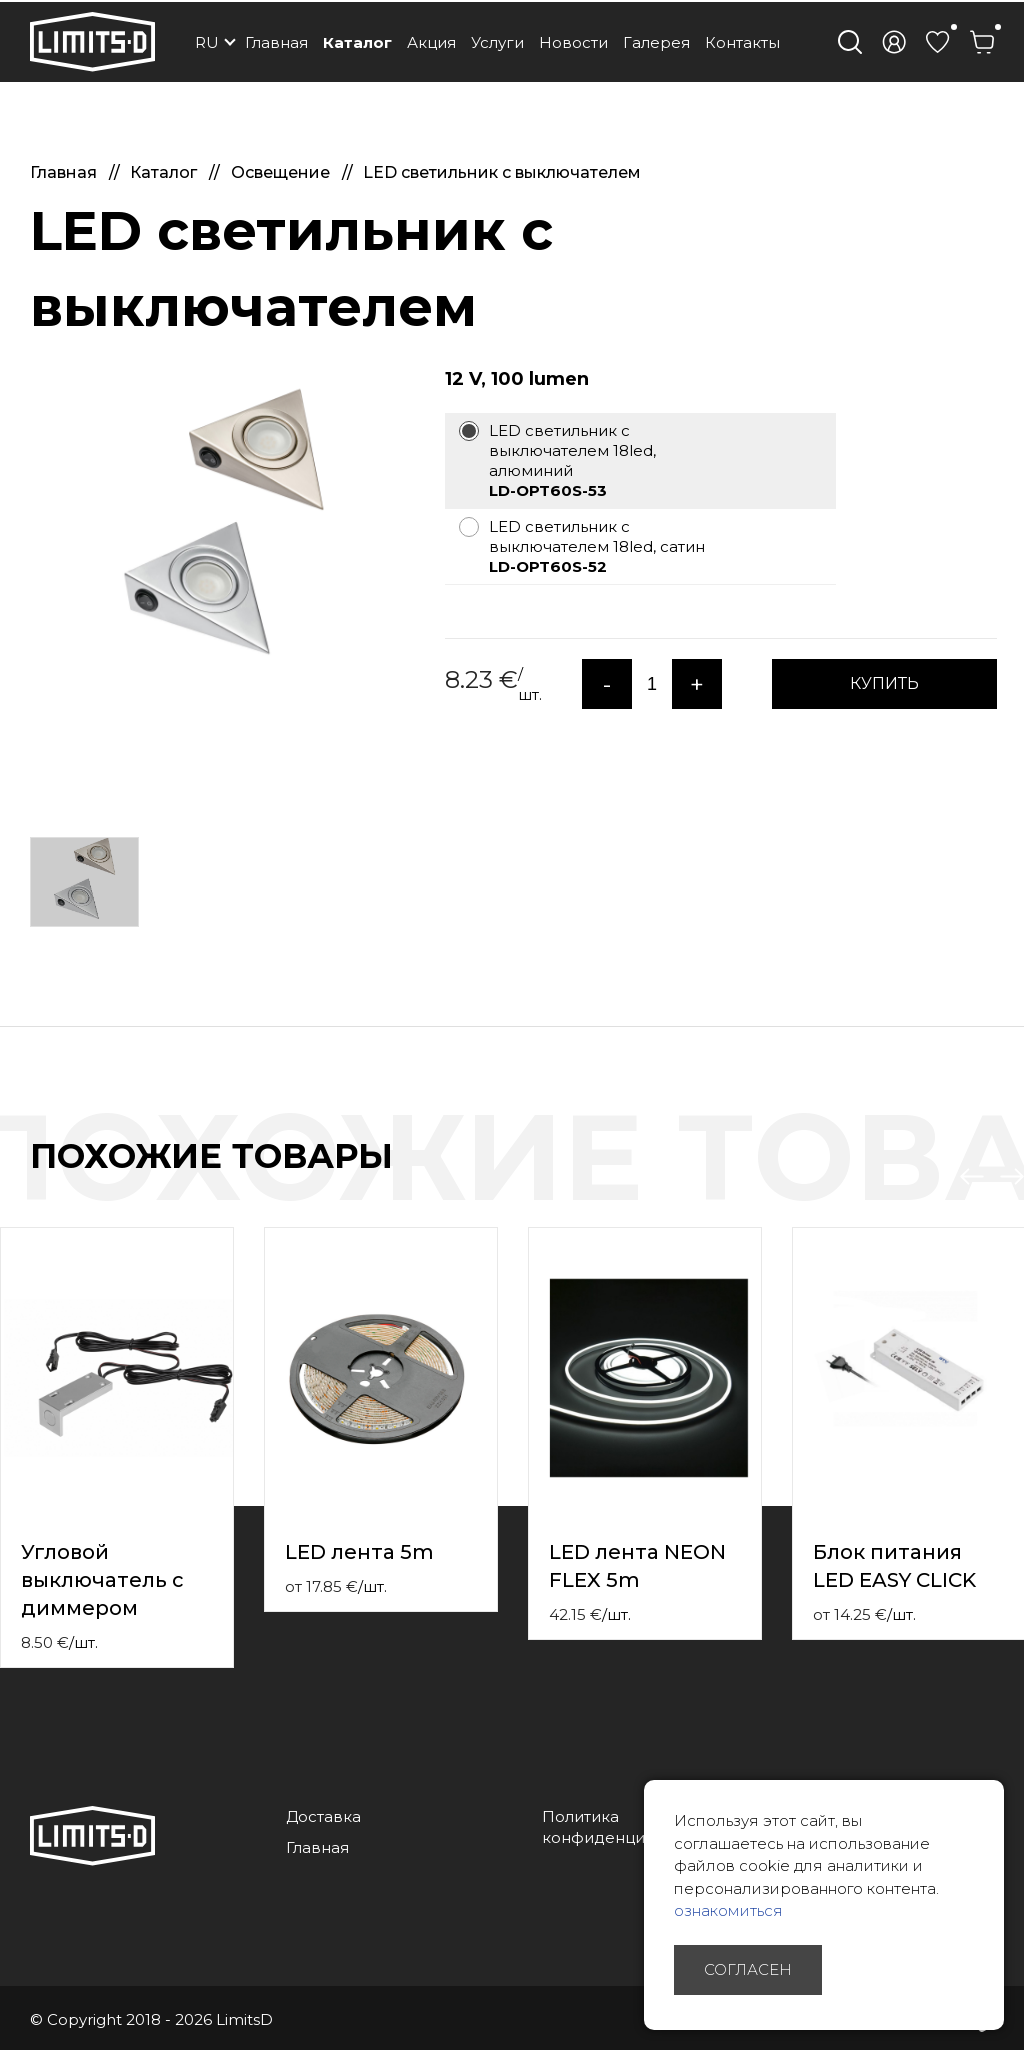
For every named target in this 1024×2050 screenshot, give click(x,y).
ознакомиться (728, 1910)
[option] (222, 532)
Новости (573, 42)
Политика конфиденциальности (629, 1827)
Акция (431, 42)
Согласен (748, 1969)
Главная (276, 42)
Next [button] (1012, 1177)
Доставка (323, 1816)
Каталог (357, 42)
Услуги (497, 42)
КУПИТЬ (884, 683)
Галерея (656, 42)
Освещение (282, 172)
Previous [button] (972, 1177)
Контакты (742, 42)
